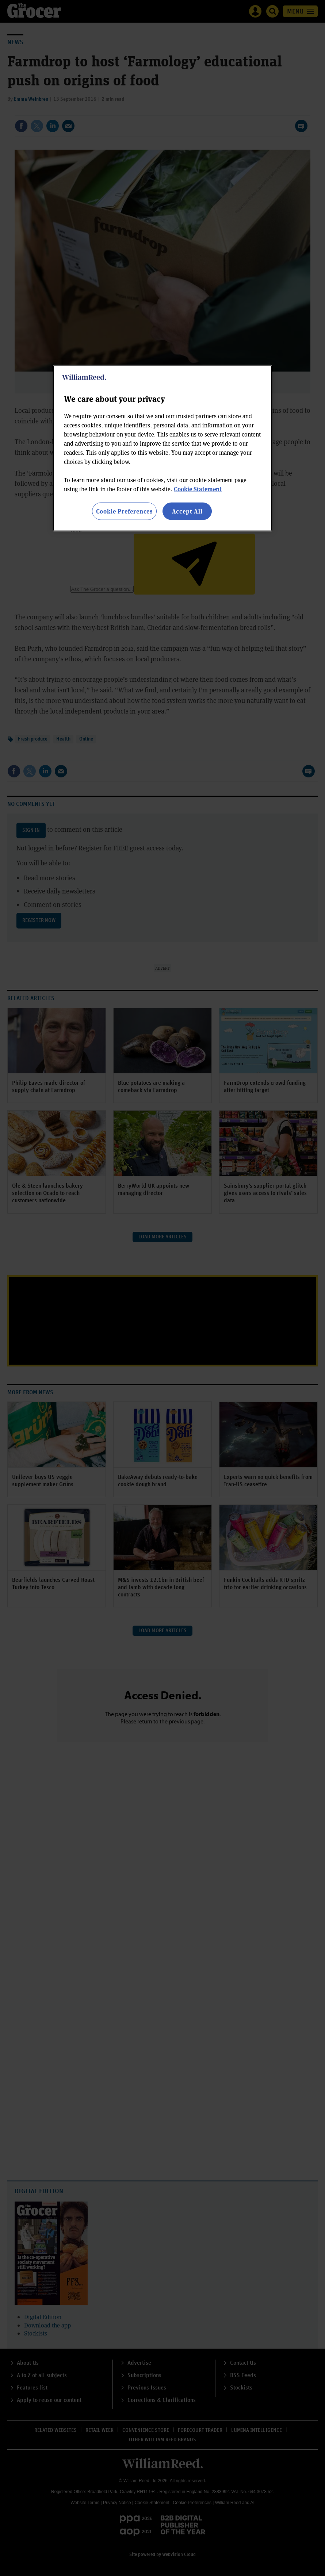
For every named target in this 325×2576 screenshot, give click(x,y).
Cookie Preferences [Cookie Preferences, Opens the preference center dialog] (124, 511)
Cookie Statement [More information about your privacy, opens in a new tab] (198, 488)
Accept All (187, 511)
